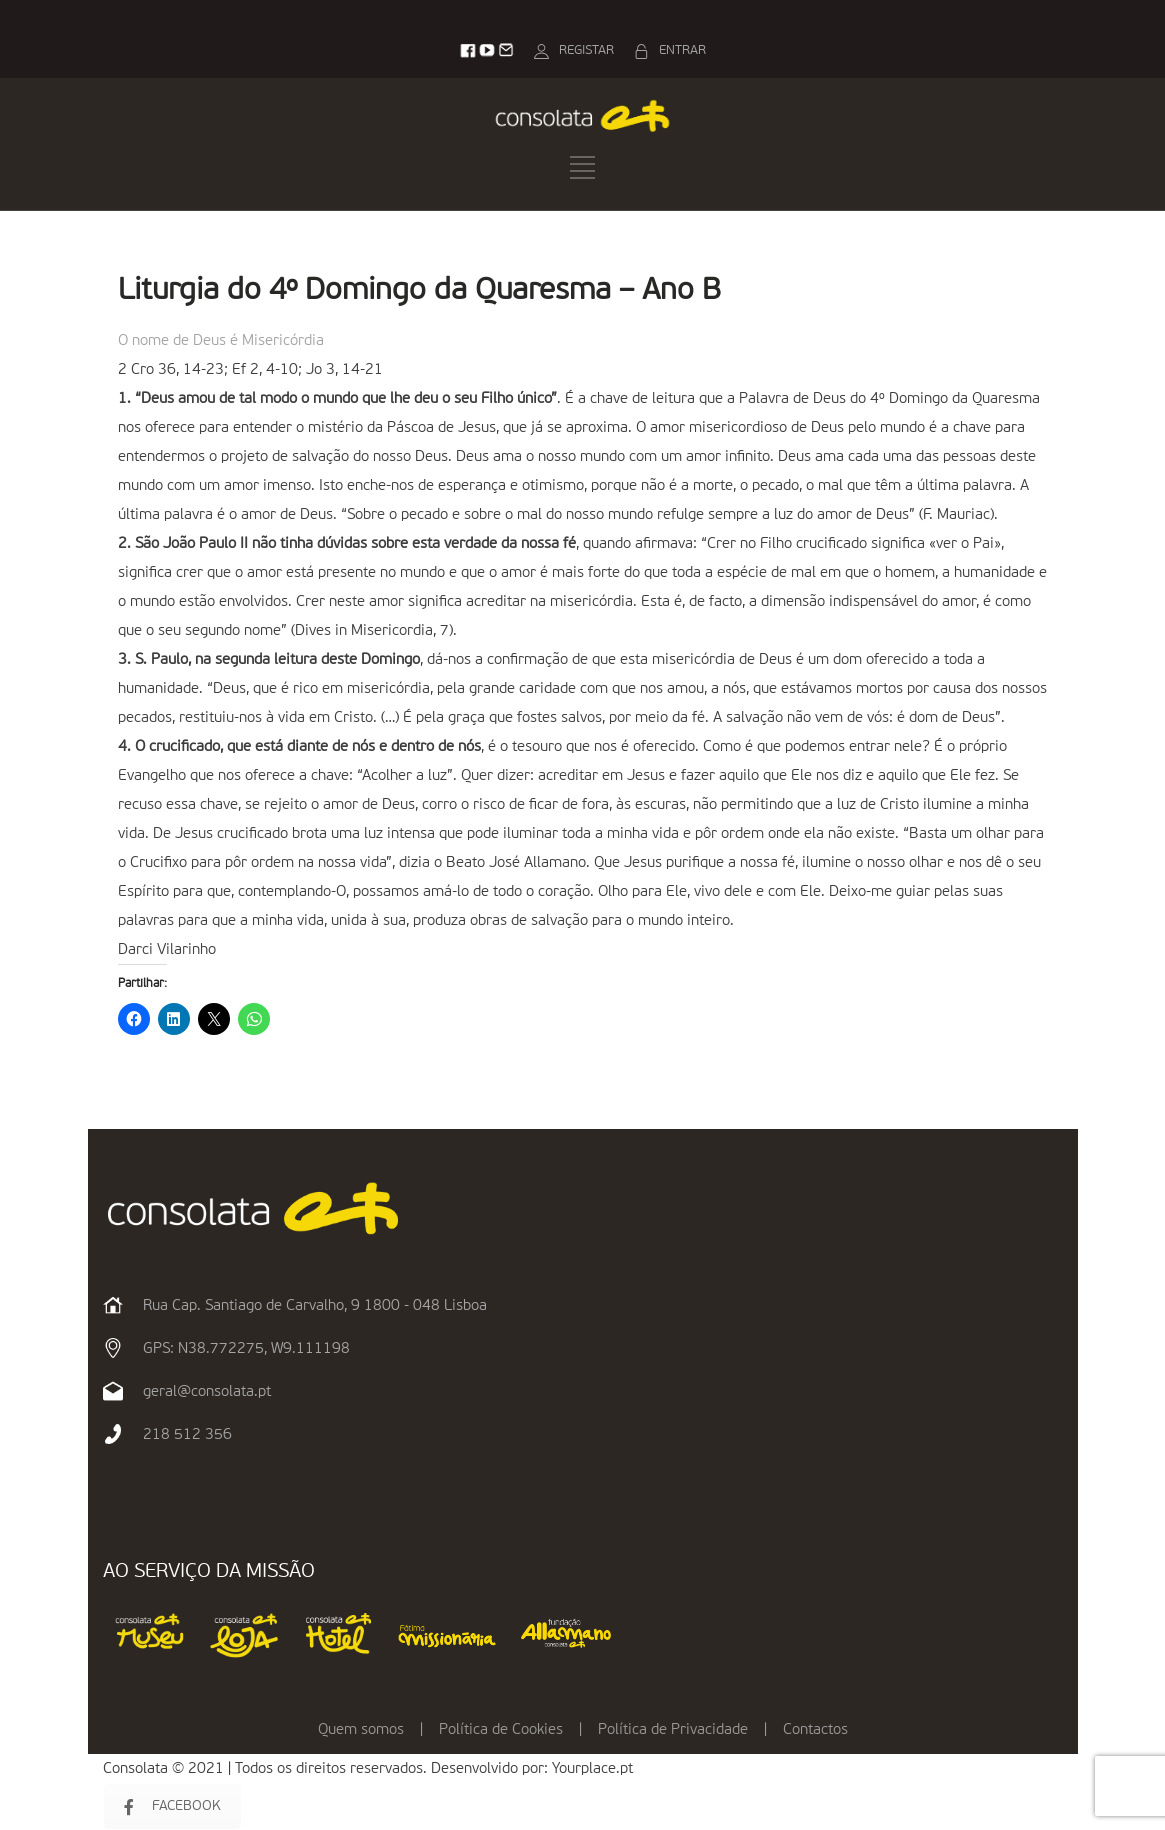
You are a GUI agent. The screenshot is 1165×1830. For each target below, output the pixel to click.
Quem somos (361, 1729)
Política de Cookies (501, 1729)
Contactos (815, 1729)
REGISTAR (586, 50)
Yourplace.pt (592, 1768)
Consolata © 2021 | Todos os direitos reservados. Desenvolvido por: (327, 1768)
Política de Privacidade (673, 1729)
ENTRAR (682, 50)
